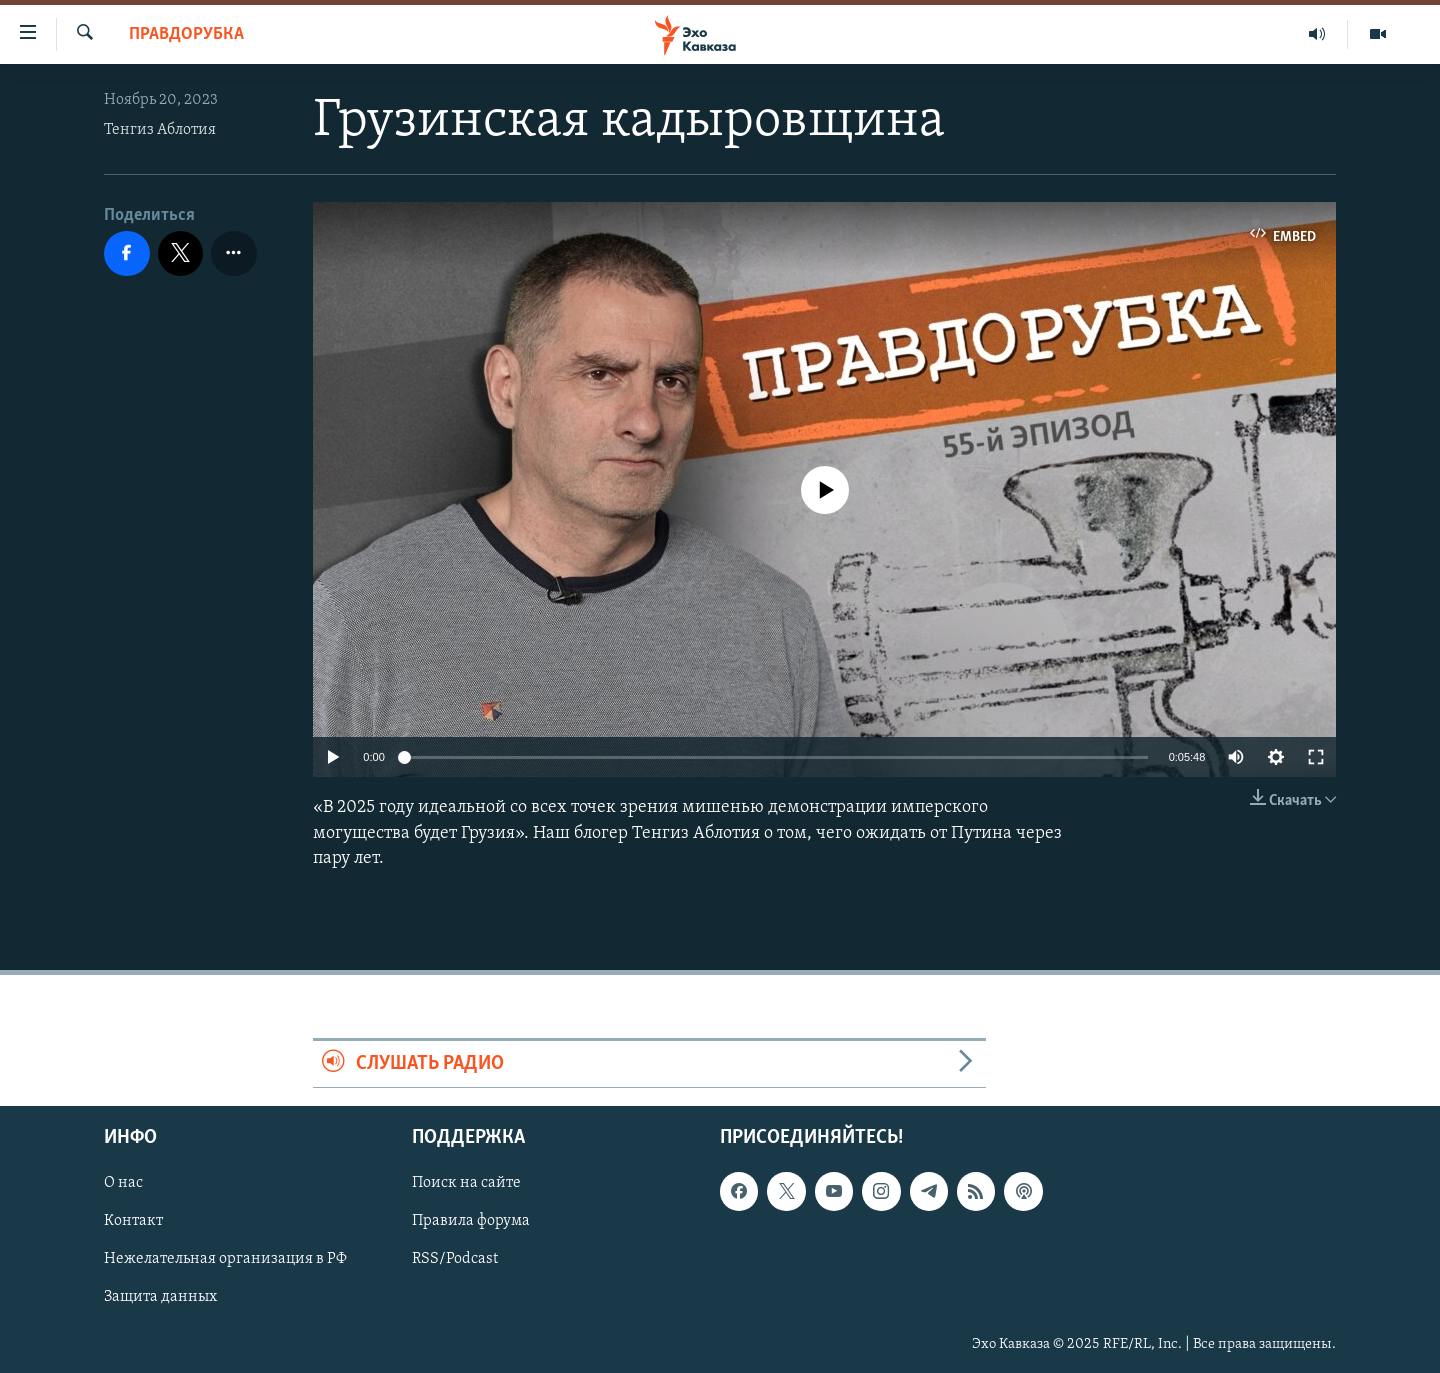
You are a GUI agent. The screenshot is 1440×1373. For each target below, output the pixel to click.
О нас (123, 1184)
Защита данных (160, 1298)
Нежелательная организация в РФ (225, 1260)
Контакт (133, 1222)
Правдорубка (186, 34)
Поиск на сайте (466, 1184)
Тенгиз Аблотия (160, 130)
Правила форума (471, 1222)
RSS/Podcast (455, 1260)
